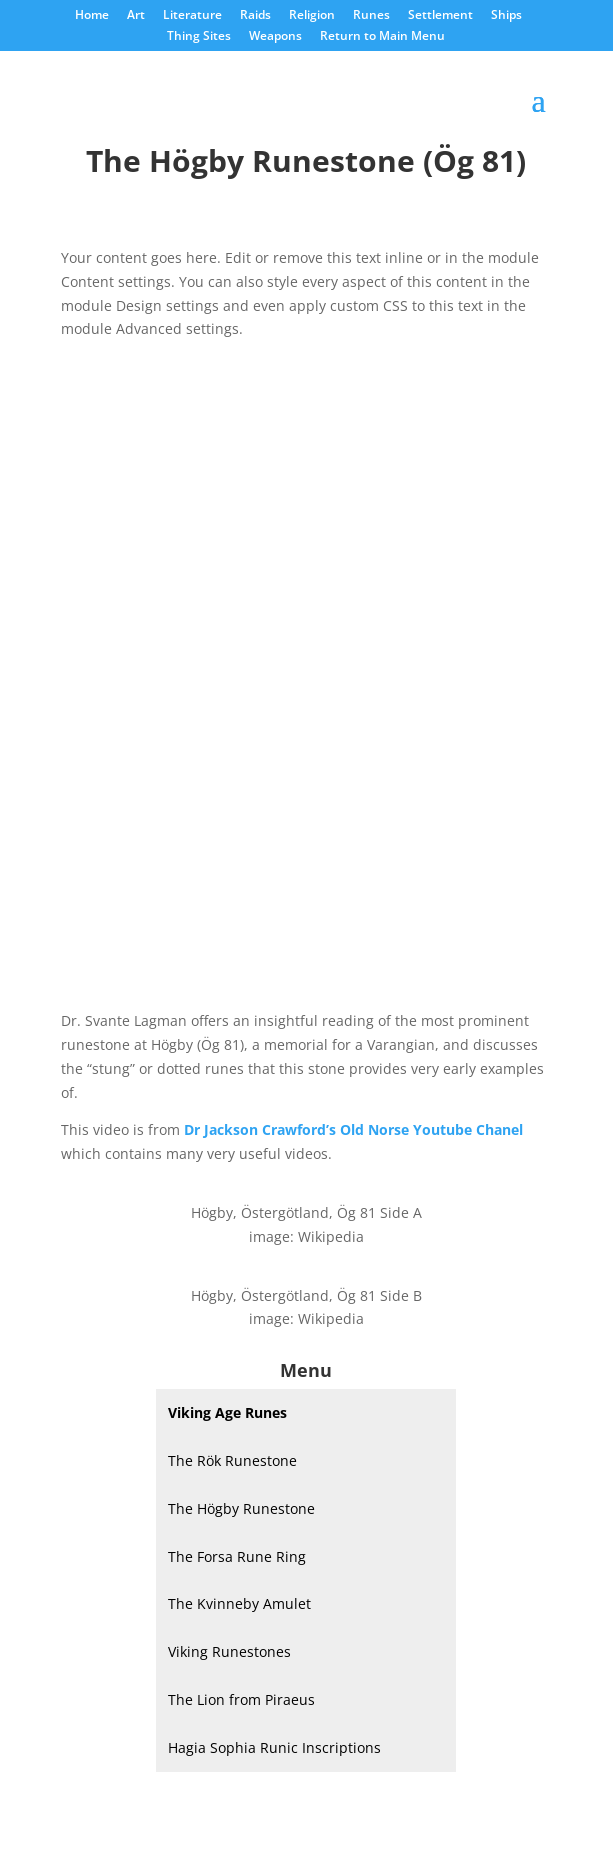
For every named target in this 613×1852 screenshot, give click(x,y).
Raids (255, 16)
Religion (312, 16)
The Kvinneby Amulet (239, 1603)
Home (92, 16)
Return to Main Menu (382, 37)
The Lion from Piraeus (241, 1699)
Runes (371, 16)
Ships (506, 16)
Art (136, 16)
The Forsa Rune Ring (237, 1556)
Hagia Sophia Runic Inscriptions (274, 1747)
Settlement (440, 16)
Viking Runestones (229, 1651)
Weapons (275, 37)
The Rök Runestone (232, 1460)
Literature (192, 16)
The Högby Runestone (241, 1508)
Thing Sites (199, 37)
